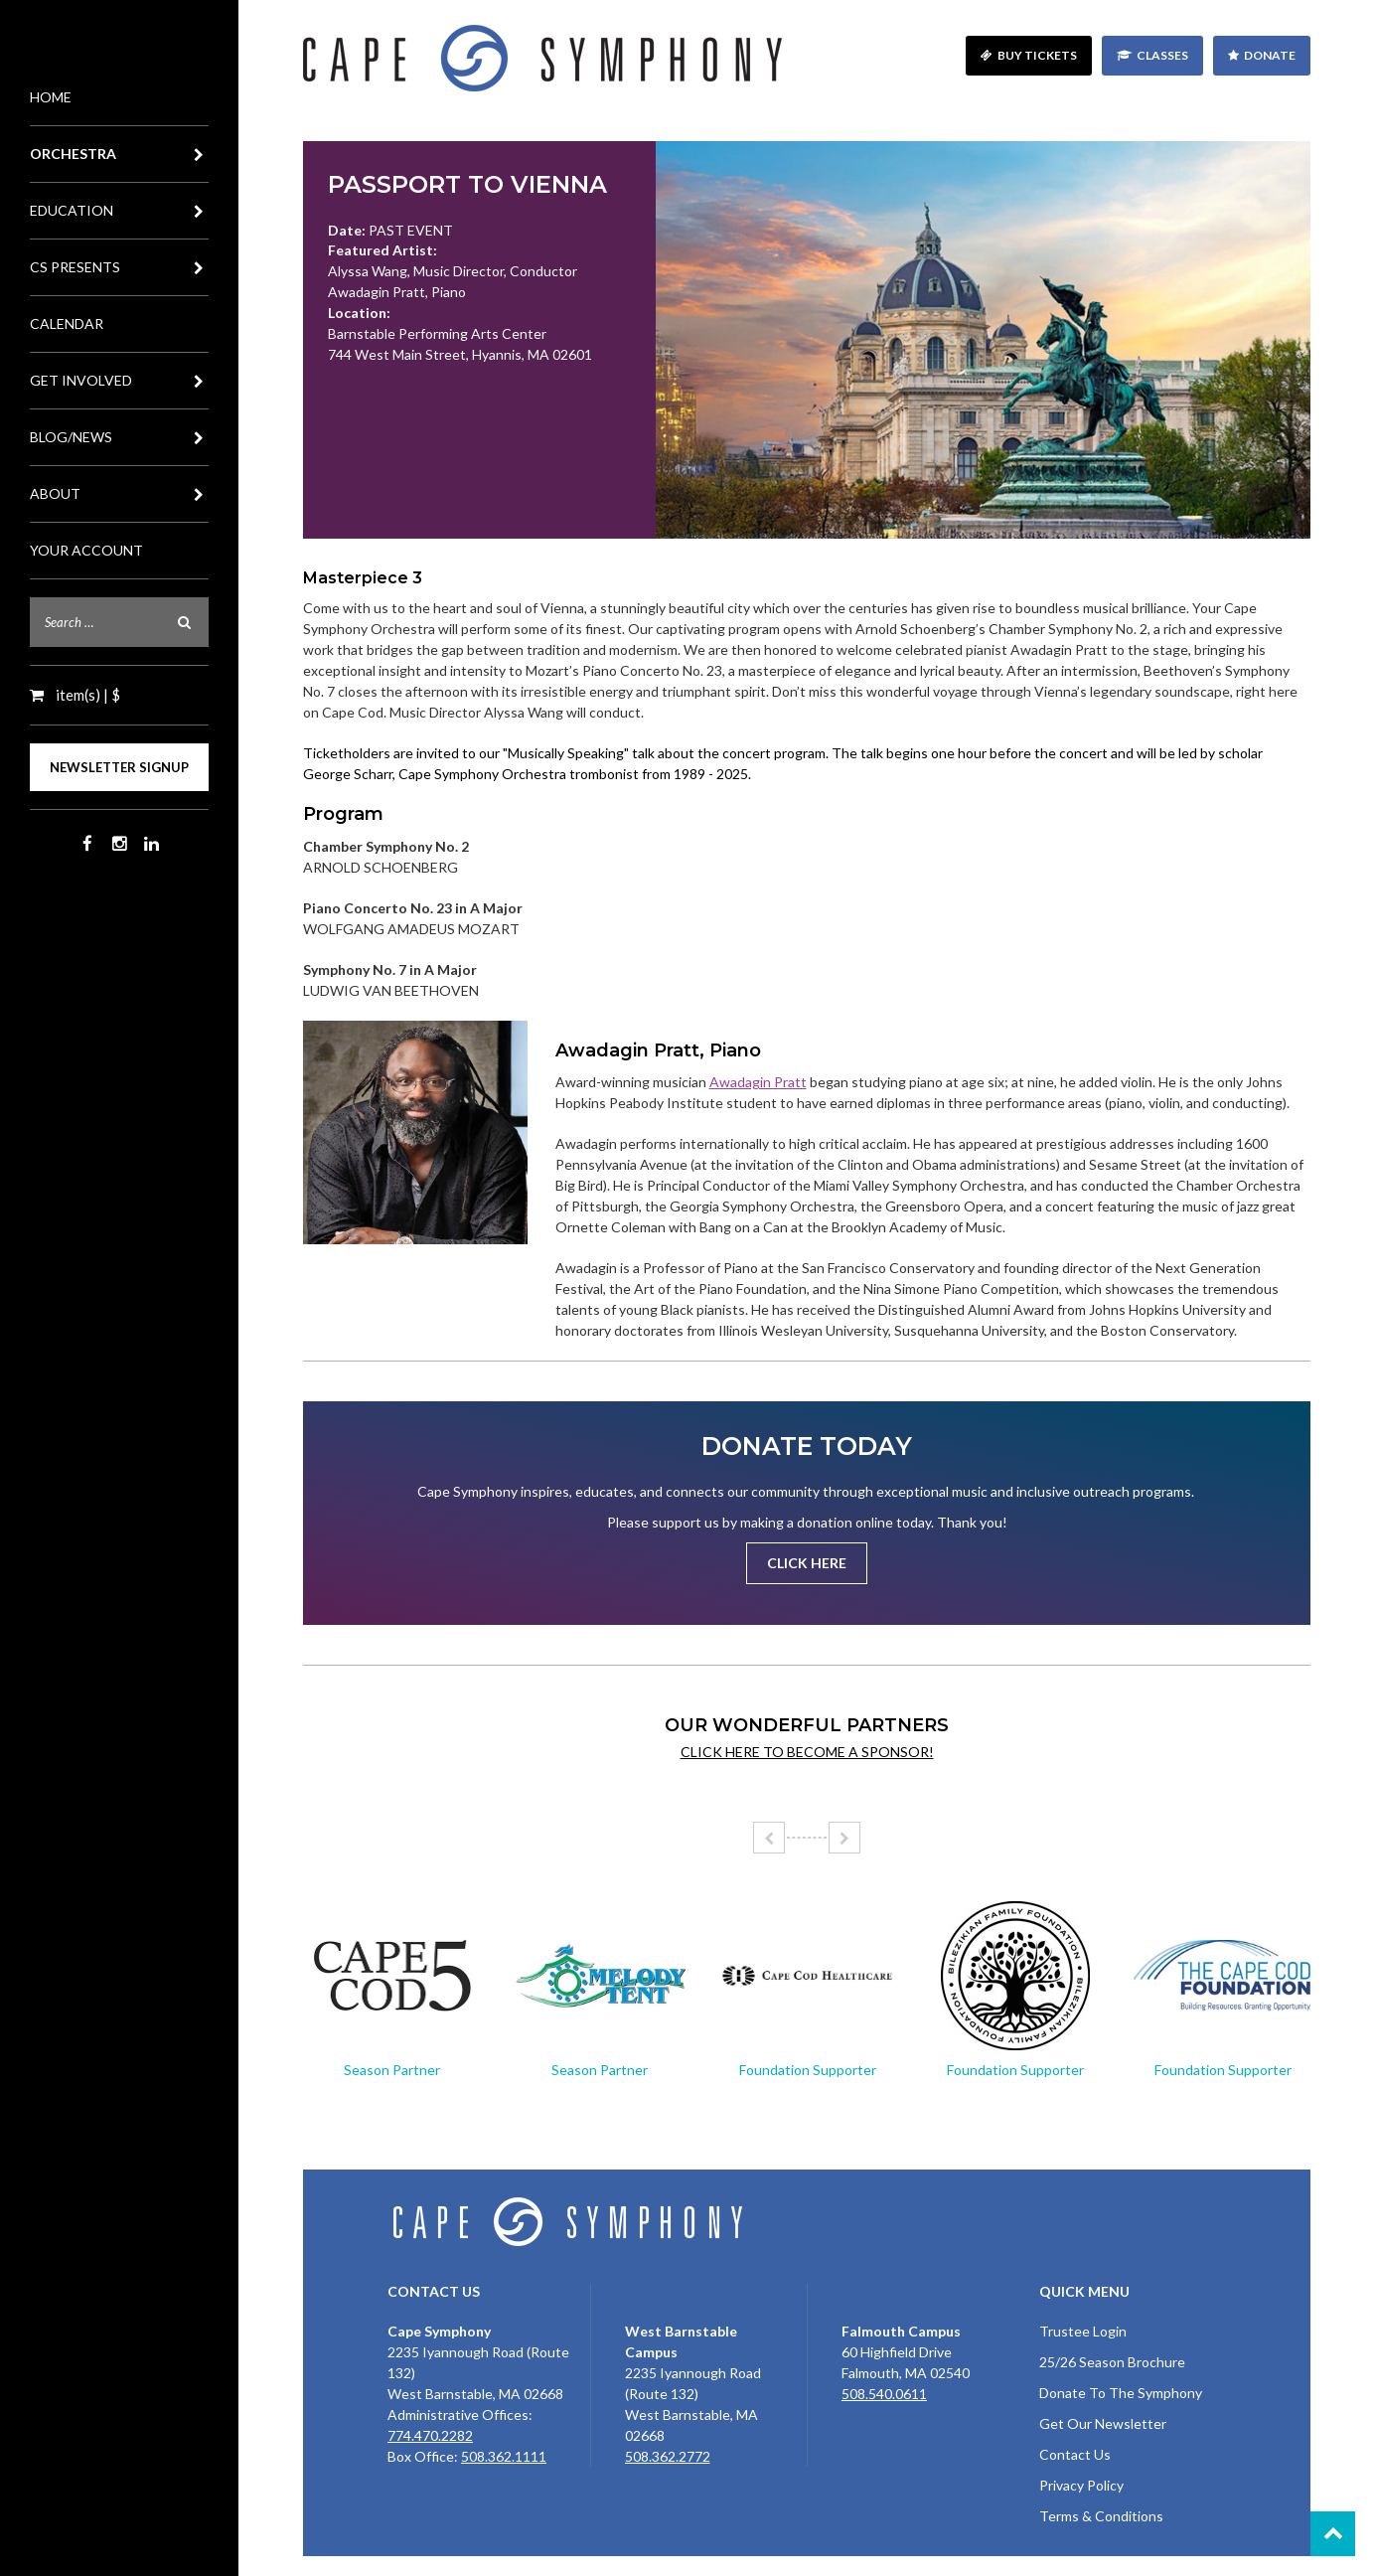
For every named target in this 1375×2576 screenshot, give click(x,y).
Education (119, 211)
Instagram (119, 844)
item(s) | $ (86, 695)
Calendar (66, 323)
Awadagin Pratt (758, 1081)
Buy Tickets (1037, 55)
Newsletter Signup (119, 767)
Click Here (806, 1562)
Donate (1270, 55)
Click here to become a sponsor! (807, 1751)
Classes (1162, 55)
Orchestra (119, 154)
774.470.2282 (430, 2435)
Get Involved (119, 381)
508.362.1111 (503, 2456)
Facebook (87, 844)
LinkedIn (151, 844)
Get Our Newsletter (1102, 2423)
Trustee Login (1083, 2331)
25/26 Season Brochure (1112, 2361)
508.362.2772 (667, 2456)
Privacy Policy (1081, 2485)
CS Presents (119, 267)
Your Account (86, 550)
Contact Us (1075, 2454)
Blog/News (119, 437)
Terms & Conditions (1101, 2515)
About (119, 494)
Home (51, 96)
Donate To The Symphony (1120, 2392)
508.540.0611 (884, 2393)
